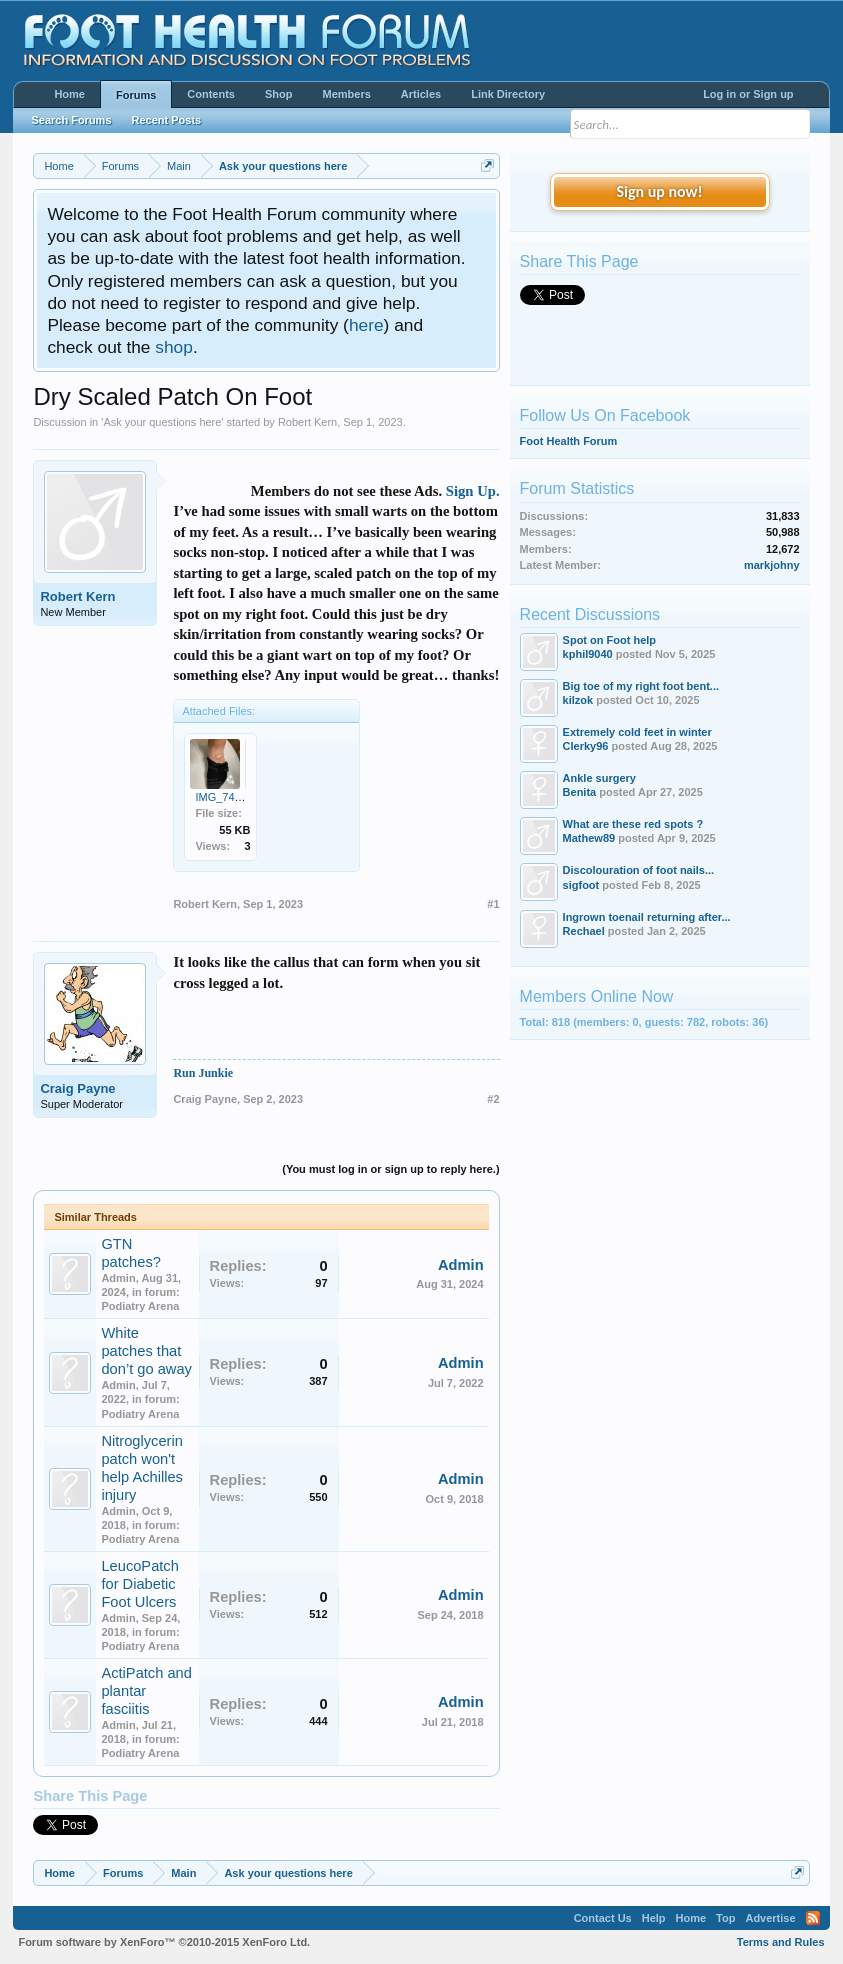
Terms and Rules (781, 1942)
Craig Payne (77, 1088)
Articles (421, 94)
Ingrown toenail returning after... (647, 917)
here (366, 325)
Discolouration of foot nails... (639, 870)
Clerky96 (586, 746)
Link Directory (508, 94)
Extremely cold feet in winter (637, 732)
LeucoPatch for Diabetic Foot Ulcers (139, 1584)
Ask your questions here (162, 422)
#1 (493, 904)
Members (347, 94)
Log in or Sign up (748, 94)
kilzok (578, 700)
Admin (118, 1278)
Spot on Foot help (609, 640)
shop (174, 347)
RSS (813, 1918)
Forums (136, 95)
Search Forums (71, 120)
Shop (279, 94)
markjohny (772, 565)
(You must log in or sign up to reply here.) (390, 1169)
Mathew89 (589, 838)
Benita (580, 792)
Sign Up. (473, 491)
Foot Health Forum (569, 441)
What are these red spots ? (633, 824)
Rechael (584, 931)
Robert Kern (307, 422)
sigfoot (581, 885)
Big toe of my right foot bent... (641, 686)
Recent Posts (167, 120)
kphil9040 (588, 654)
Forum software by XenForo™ (164, 1942)
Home (69, 94)
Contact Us (603, 1918)
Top (725, 1918)
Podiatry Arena (140, 1306)
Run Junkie (203, 1073)
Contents (211, 94)
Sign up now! (659, 191)
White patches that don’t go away (146, 1351)
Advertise (770, 1918)
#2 (493, 1099)
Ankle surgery (599, 778)
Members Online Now (597, 996)
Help (654, 1918)
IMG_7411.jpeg (232, 797)
